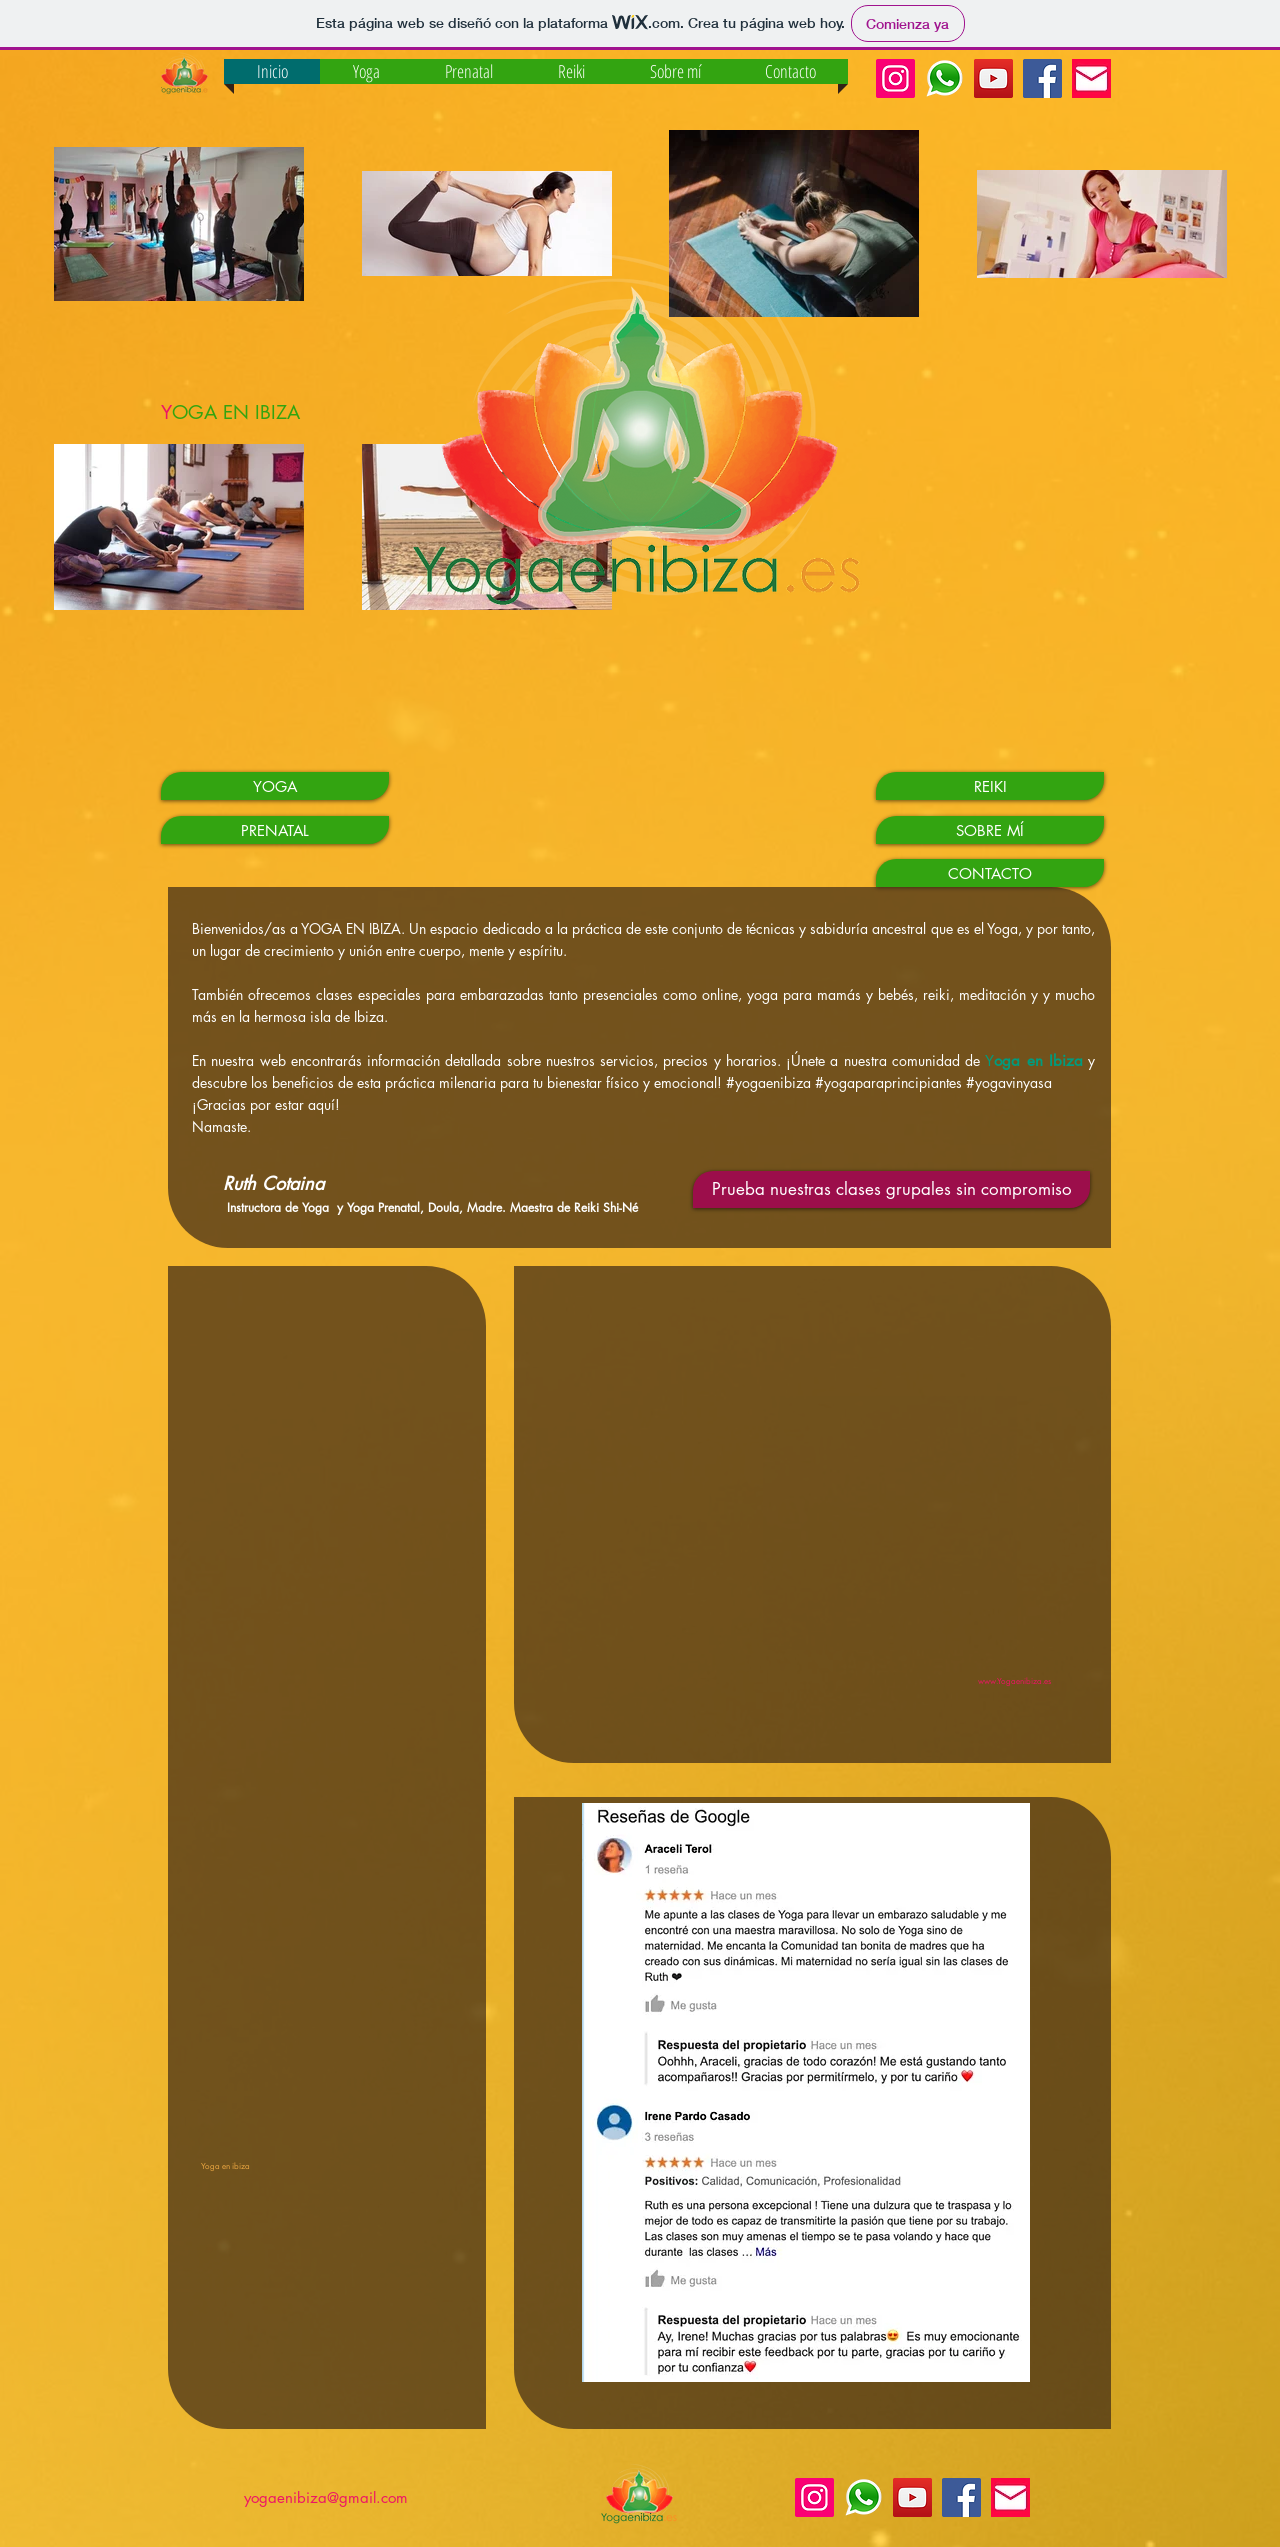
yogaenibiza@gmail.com (326, 2497)
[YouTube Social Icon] (993, 78)
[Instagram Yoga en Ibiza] (895, 78)
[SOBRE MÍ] (990, 830)
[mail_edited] (1091, 78)
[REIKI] (990, 786)
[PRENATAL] (275, 830)
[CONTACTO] (990, 873)
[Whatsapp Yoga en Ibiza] (944, 78)
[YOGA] (275, 786)
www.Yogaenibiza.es (1014, 1681)
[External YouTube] (805, 1499)
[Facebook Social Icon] (1042, 78)
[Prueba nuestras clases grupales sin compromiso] (891, 1189)
